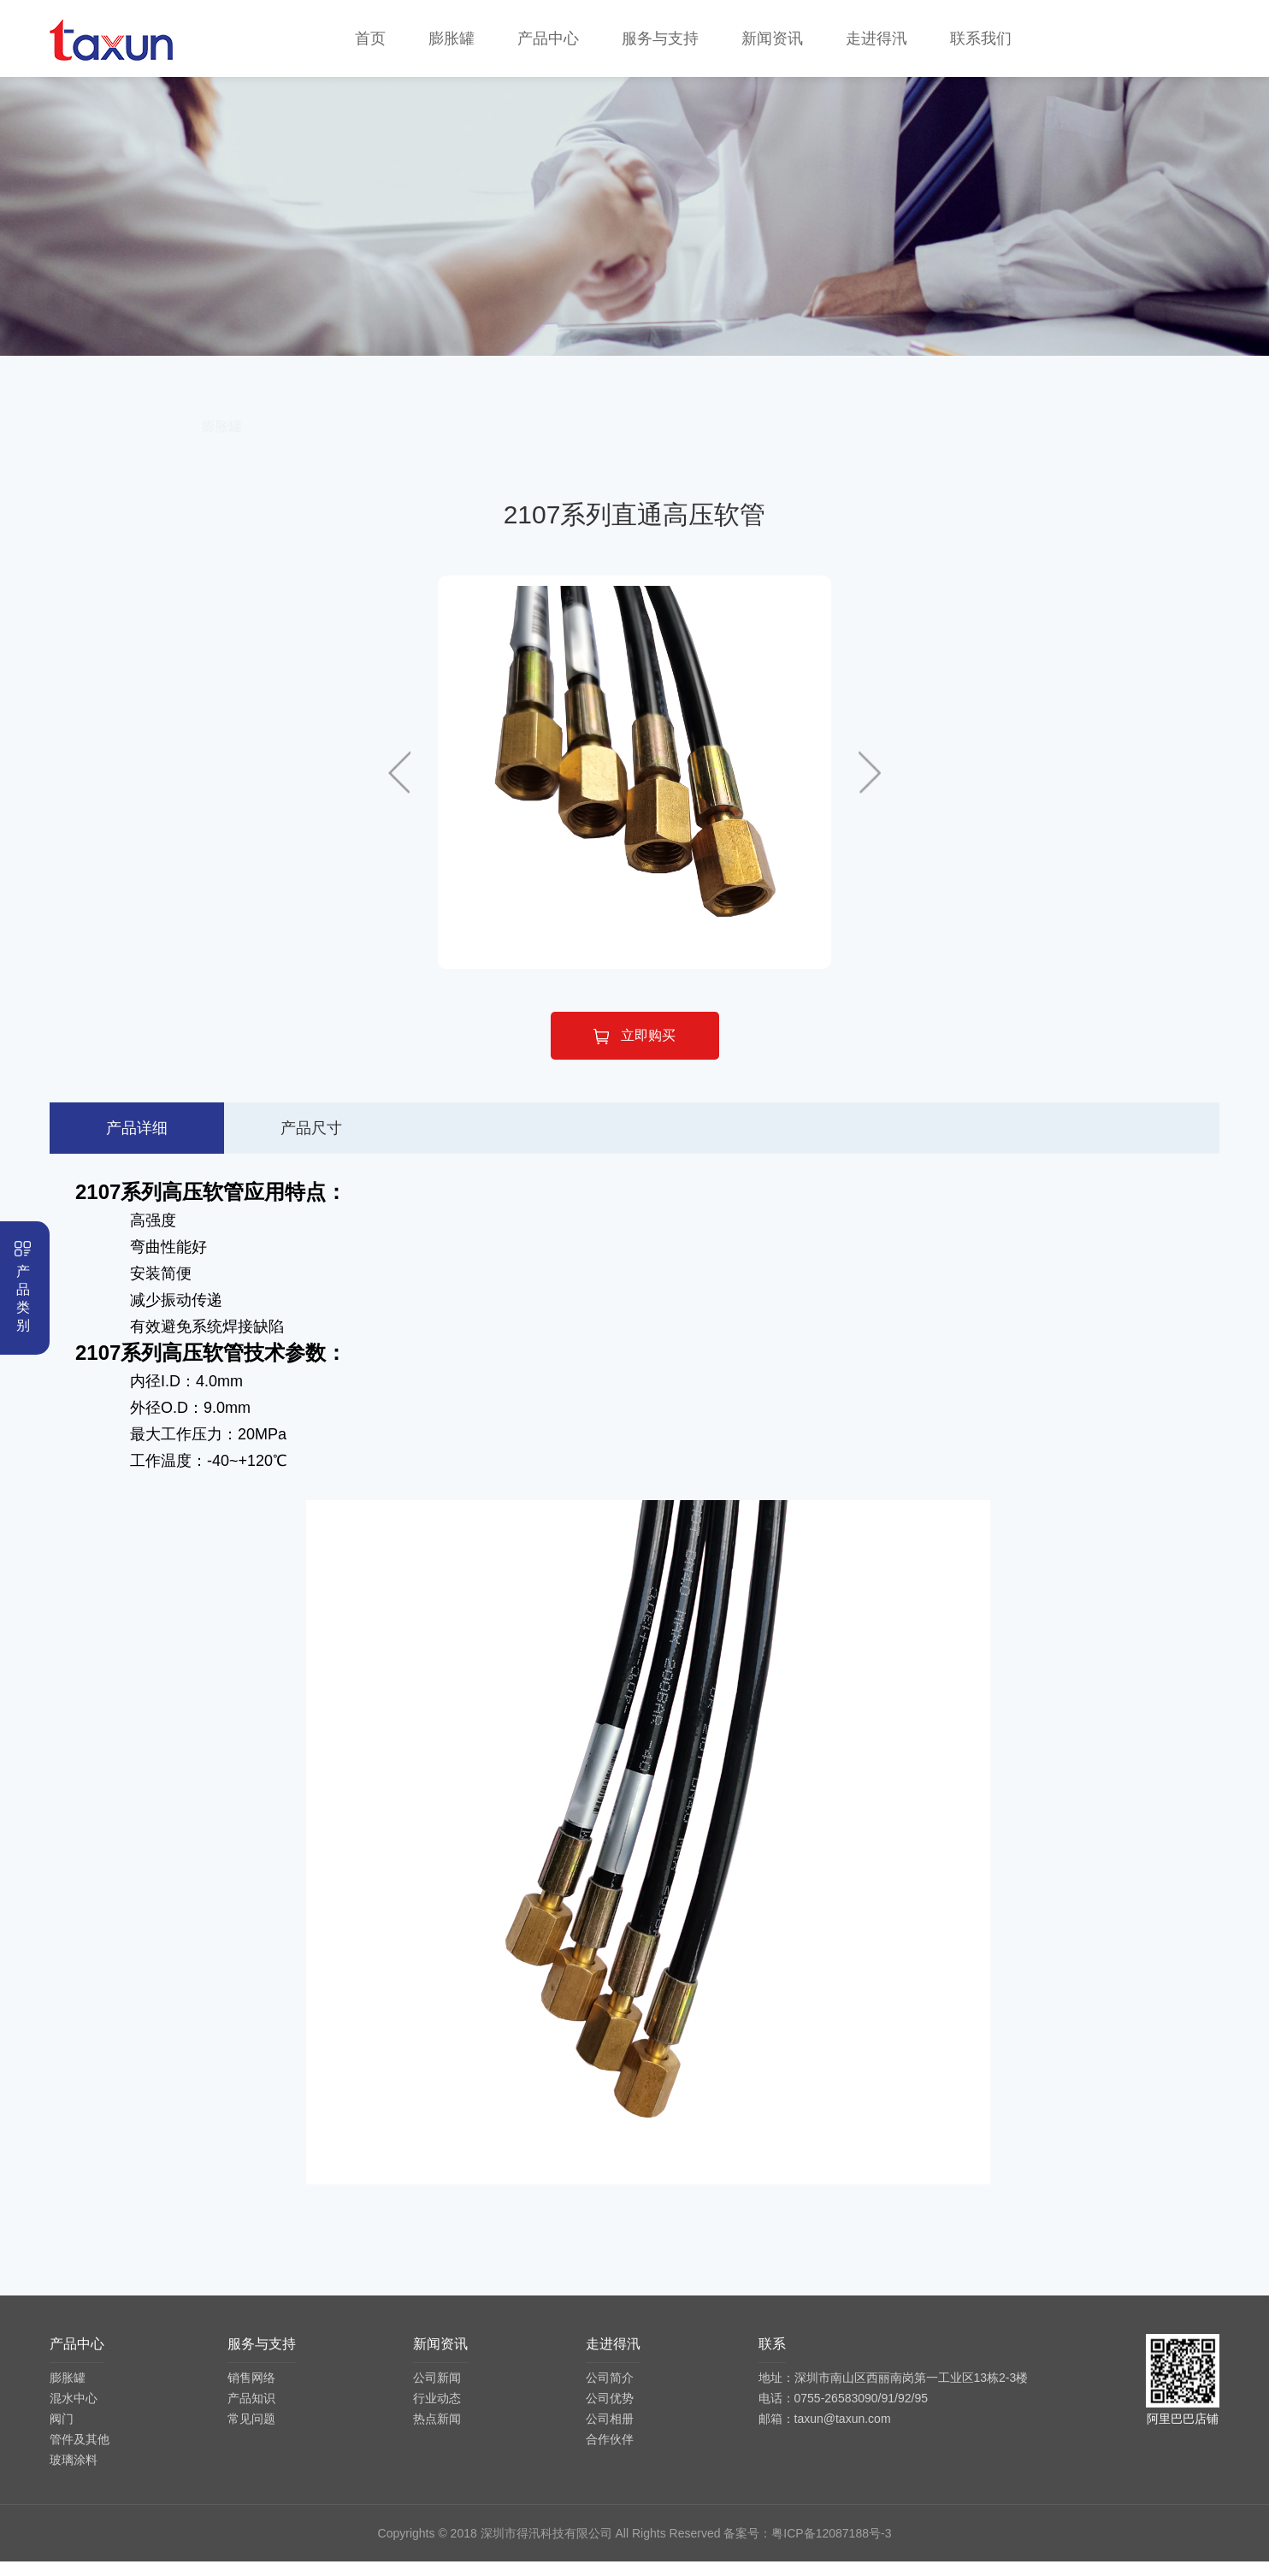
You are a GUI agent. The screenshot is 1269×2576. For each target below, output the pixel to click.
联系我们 (981, 38)
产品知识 (251, 2412)
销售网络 (251, 2392)
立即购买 (634, 1051)
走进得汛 (876, 38)
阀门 (634, 441)
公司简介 (610, 2392)
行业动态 (437, 2412)
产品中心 (548, 38)
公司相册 (610, 2433)
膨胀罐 (451, 38)
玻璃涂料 (973, 441)
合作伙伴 (610, 2454)
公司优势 (610, 2412)
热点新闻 (437, 2433)
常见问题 (251, 2433)
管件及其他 (804, 441)
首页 (370, 38)
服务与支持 (660, 38)
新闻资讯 (772, 38)
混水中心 (465, 441)
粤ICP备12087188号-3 (831, 2548)
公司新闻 (437, 2392)
